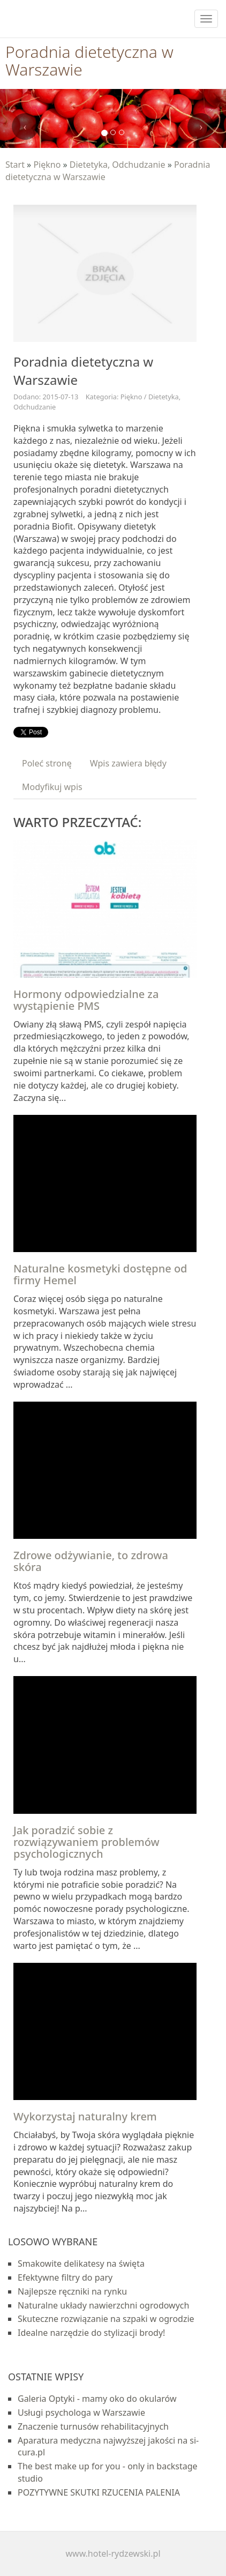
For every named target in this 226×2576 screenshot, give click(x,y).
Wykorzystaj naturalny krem (85, 2116)
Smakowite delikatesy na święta (81, 2263)
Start (15, 164)
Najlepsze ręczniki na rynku (72, 2291)
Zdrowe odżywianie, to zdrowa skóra (90, 1561)
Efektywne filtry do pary (65, 2277)
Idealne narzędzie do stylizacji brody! (91, 2333)
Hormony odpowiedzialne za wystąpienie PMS (86, 1000)
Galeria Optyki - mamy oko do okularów (97, 2398)
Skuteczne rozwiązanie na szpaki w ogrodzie (106, 2319)
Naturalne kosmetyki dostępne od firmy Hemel (100, 1274)
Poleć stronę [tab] (47, 763)
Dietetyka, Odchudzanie (117, 164)
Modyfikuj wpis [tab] (52, 787)
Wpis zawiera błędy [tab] (128, 763)
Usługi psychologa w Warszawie (81, 2412)
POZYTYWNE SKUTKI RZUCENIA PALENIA (99, 2492)
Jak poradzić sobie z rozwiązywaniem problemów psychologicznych (86, 1842)
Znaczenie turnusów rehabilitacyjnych (93, 2426)
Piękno (47, 164)
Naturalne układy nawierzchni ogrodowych (103, 2305)
